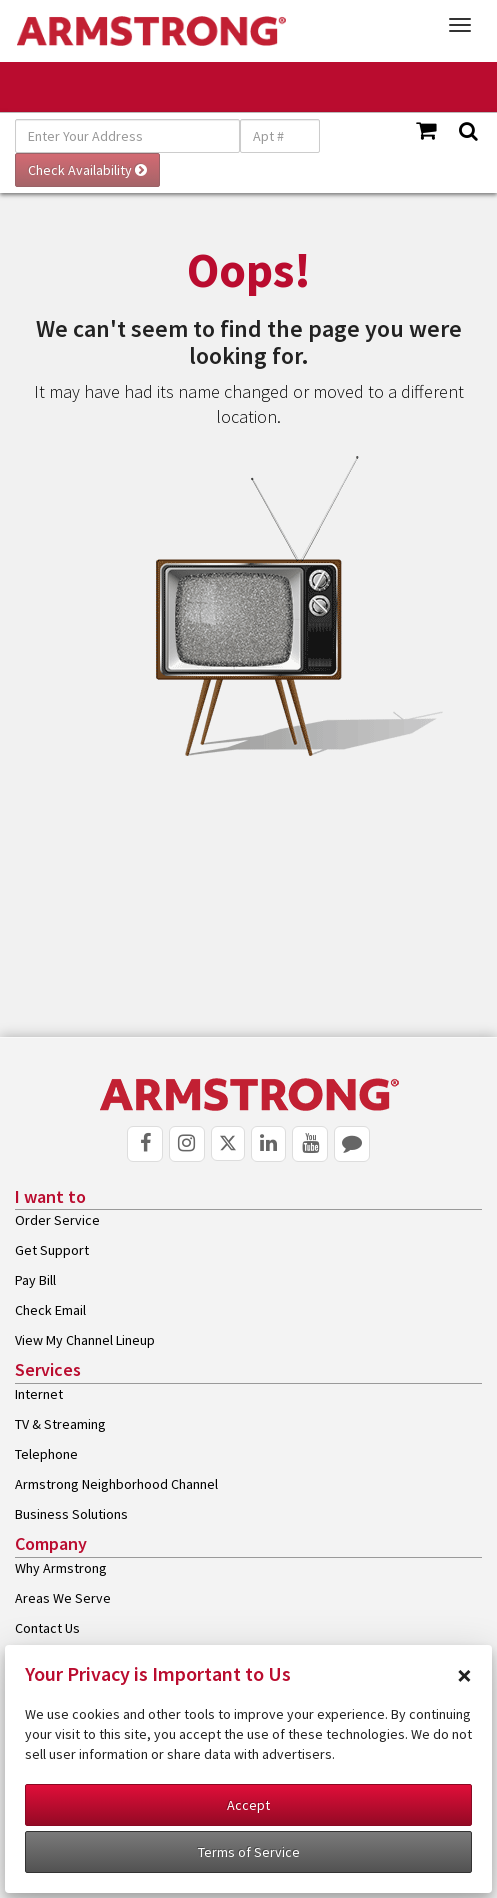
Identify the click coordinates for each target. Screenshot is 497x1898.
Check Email (50, 1310)
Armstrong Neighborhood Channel (116, 1484)
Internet (39, 1394)
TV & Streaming (60, 1424)
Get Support (52, 1250)
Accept (248, 1805)
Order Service (57, 1220)
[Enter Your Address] (127, 136)
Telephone (46, 1454)
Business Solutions (71, 1514)
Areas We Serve (63, 1598)
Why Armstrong (61, 1568)
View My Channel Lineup (85, 1340)
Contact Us (47, 1628)
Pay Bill (35, 1280)
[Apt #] (280, 136)
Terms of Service (249, 1852)
